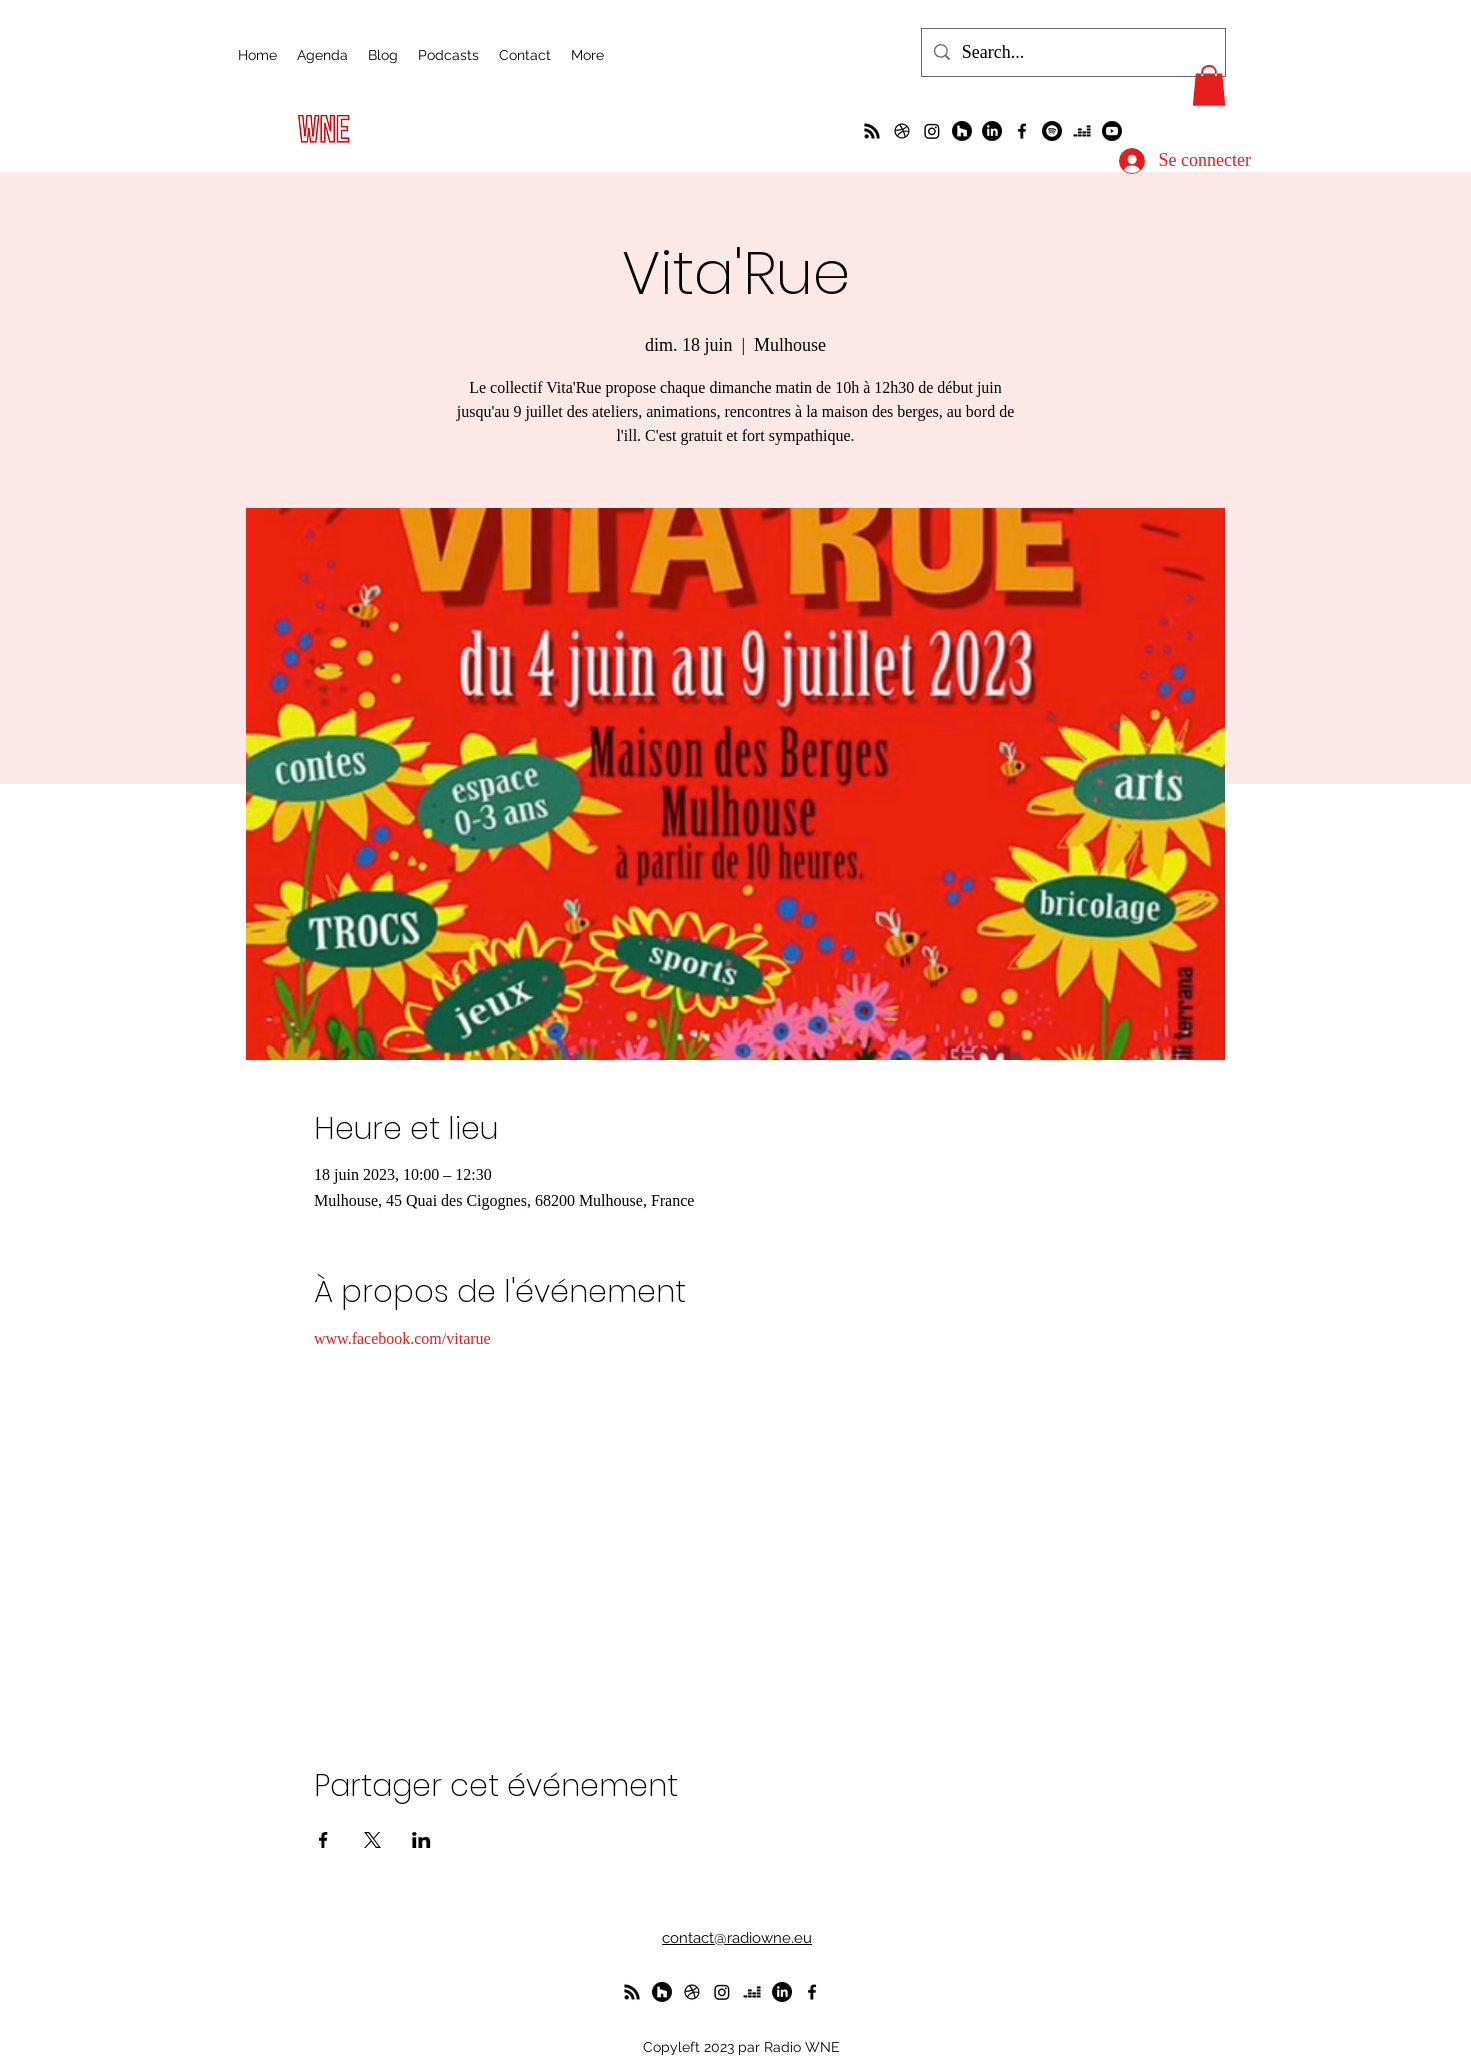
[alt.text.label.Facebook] (1022, 131)
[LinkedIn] (992, 131)
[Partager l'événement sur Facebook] (323, 1840)
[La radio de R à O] (872, 131)
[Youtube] (1112, 131)
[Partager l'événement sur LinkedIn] (421, 1840)
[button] (1209, 85)
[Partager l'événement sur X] (372, 1840)
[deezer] (1082, 131)
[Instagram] (932, 131)
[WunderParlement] (962, 131)
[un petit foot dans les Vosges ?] (902, 131)
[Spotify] (1052, 131)
